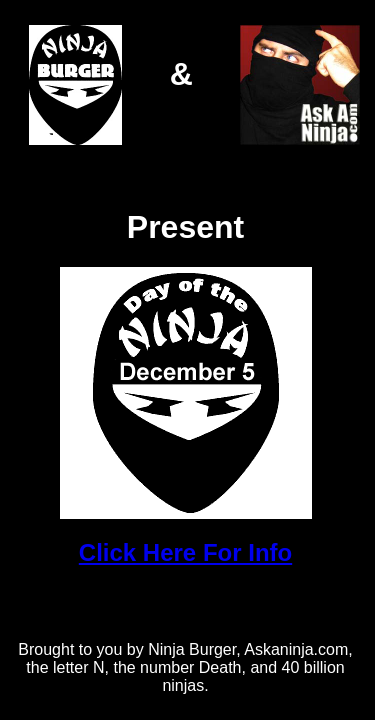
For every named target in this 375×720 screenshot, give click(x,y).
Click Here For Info (185, 552)
